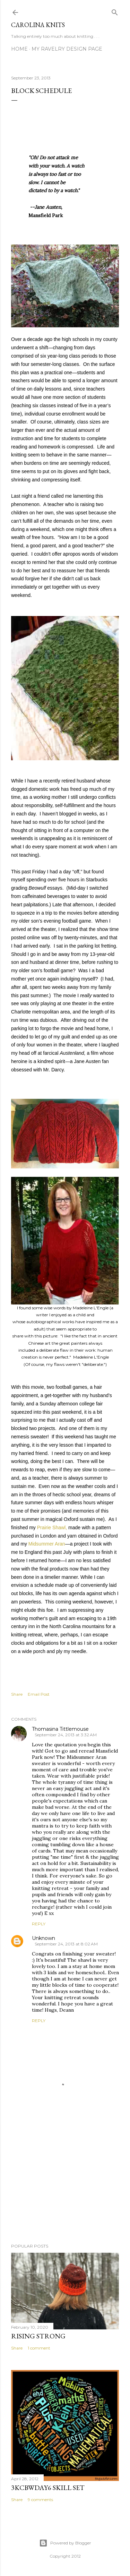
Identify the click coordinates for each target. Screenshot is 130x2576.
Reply (38, 1923)
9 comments (40, 2499)
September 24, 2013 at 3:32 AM (66, 1734)
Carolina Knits (38, 25)
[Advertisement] (65, 2182)
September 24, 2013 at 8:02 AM (66, 1943)
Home (19, 49)
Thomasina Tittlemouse (60, 1729)
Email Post (39, 1694)
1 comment (39, 2348)
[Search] (115, 11)
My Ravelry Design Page (67, 49)
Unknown (43, 1938)
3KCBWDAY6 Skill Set (48, 2487)
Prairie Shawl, (52, 1527)
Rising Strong (38, 2335)
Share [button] (17, 1694)
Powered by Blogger (65, 2543)
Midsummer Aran (46, 1544)
